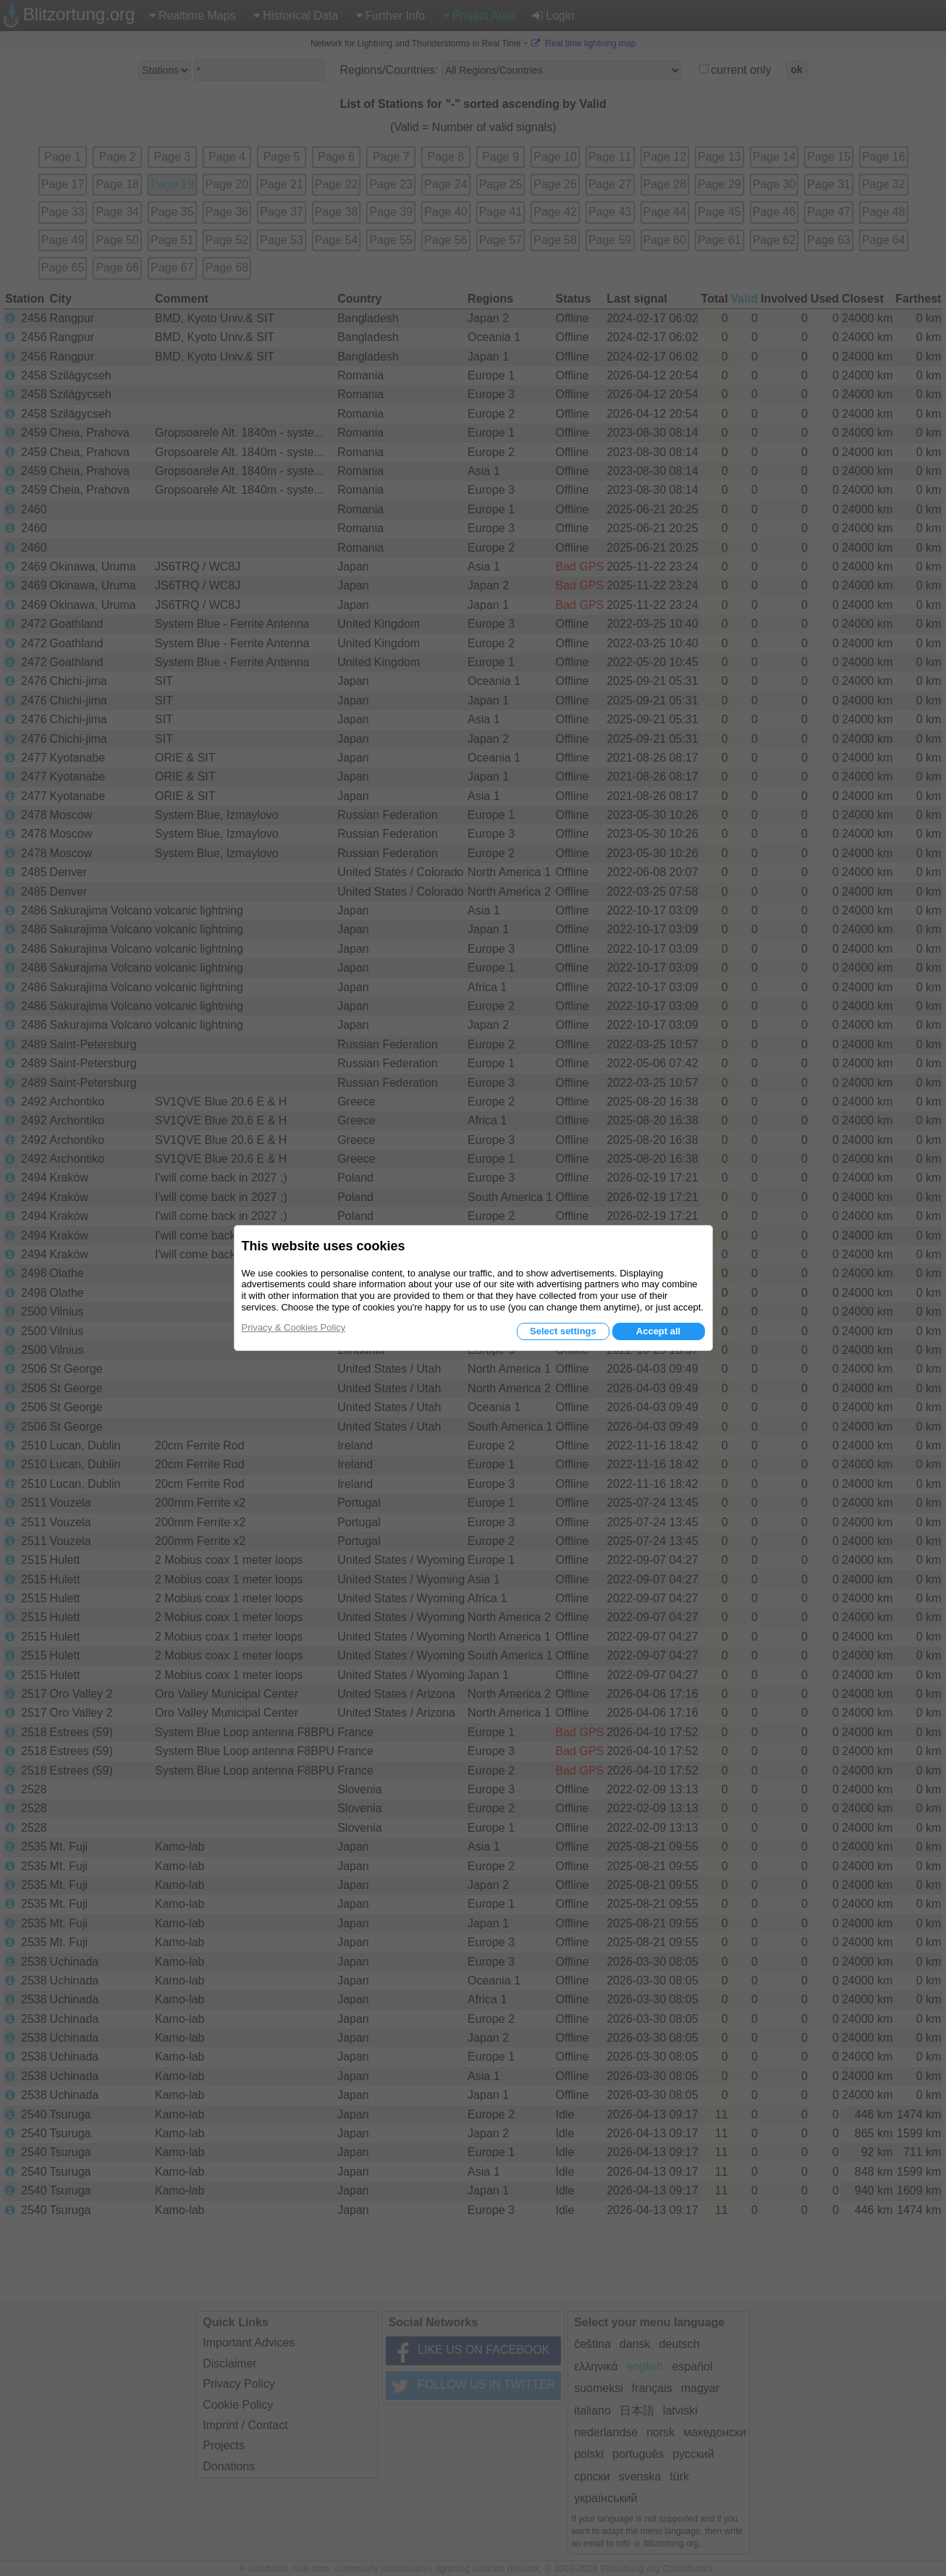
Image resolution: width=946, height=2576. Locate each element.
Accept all (658, 1331)
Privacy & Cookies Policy (294, 1327)
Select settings (563, 1331)
